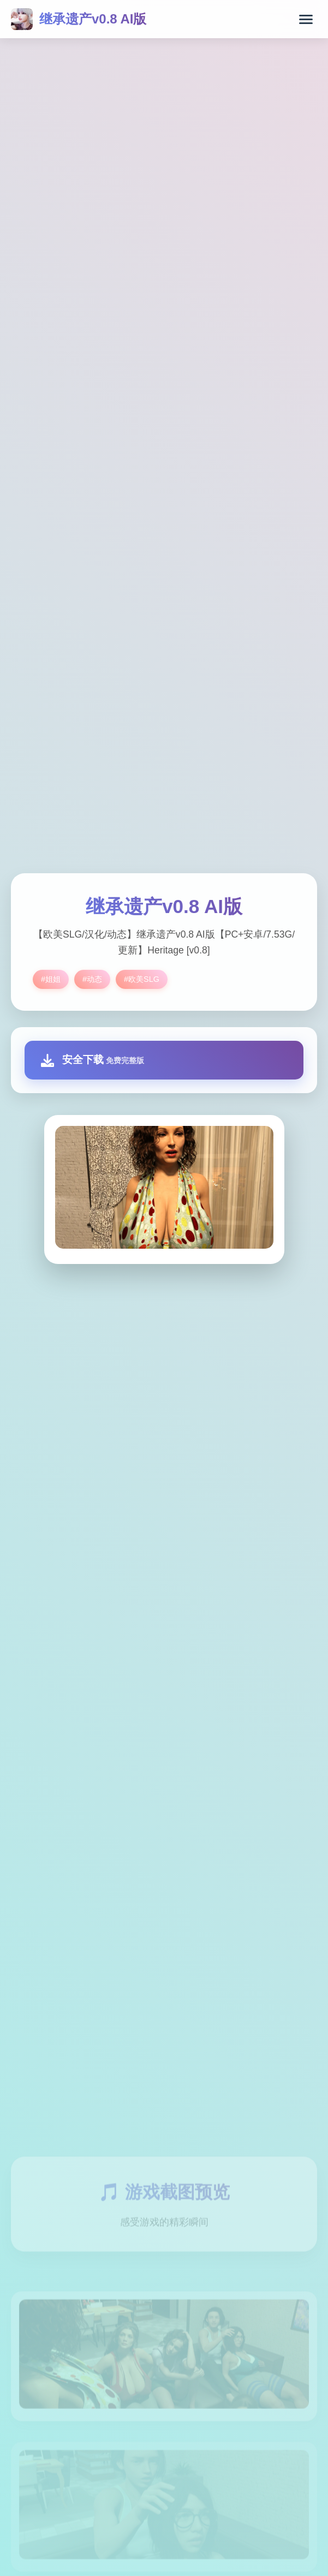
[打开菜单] (306, 19)
